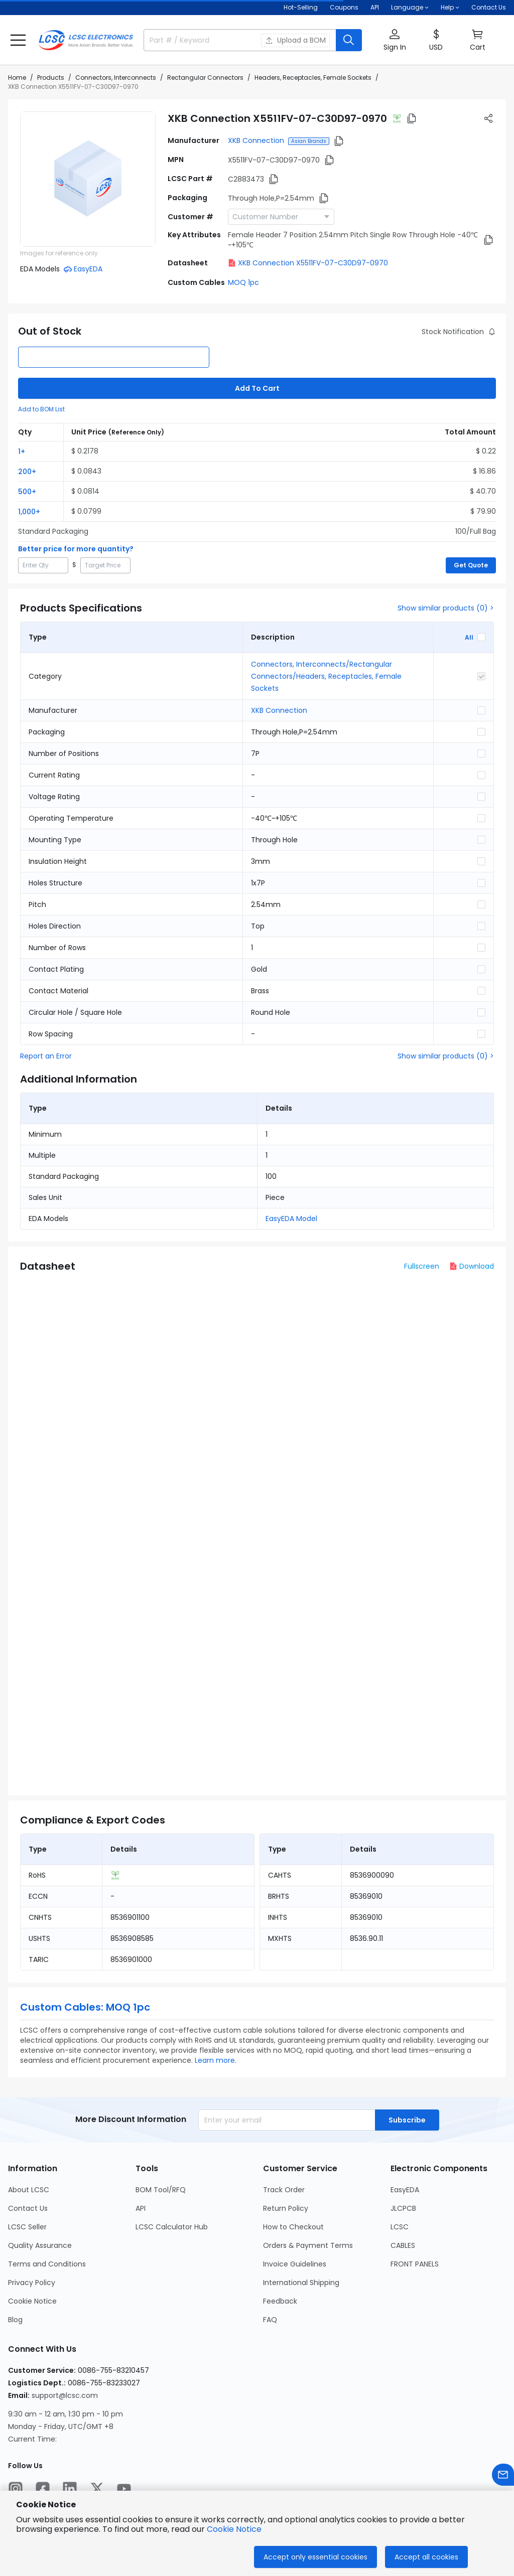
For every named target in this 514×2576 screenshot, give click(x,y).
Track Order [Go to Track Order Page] (284, 2190)
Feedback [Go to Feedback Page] (280, 2301)
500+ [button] (27, 492)
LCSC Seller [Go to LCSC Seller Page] (27, 2227)
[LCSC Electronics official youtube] (124, 2488)
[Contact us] (503, 2475)
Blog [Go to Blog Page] (15, 2320)
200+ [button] (27, 472)
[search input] (197, 40)
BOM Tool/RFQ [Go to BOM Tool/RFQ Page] (161, 2190)
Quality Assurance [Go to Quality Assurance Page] (40, 2245)
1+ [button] (21, 451)
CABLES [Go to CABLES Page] (403, 2245)
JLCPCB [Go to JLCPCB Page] (403, 2208)
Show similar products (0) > (446, 608)
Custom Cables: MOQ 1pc (85, 2007)
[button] (18, 40)
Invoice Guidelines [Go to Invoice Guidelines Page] (294, 2264)
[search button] (349, 40)
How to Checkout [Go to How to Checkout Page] (293, 2227)
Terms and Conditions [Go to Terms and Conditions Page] (47, 2264)
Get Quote (471, 565)
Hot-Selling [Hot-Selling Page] (301, 7)
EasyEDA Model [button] (291, 1219)
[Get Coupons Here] (344, 7)
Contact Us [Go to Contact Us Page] (28, 2208)
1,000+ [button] (29, 512)
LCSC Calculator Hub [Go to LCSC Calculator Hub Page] (172, 2227)
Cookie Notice (234, 2529)
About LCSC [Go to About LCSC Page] (28, 2190)
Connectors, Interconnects (115, 77)
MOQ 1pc (243, 282)
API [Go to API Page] (141, 2208)
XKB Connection (256, 140)
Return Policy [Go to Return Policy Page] (285, 2208)
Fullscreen (421, 1266)
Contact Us (488, 7)
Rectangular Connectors (205, 77)
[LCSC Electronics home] (86, 40)
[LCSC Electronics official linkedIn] (69, 2488)
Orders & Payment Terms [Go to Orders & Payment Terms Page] (308, 2245)
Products (50, 77)
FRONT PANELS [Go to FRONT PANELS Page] (415, 2264)
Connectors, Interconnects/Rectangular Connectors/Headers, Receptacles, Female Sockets (326, 676)
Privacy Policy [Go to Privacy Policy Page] (31, 2283)
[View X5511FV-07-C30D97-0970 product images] (88, 179)
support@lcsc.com (65, 2395)
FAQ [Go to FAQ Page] (270, 2320)
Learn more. (215, 2060)
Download (471, 1266)
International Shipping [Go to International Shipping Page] (301, 2283)
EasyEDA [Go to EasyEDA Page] (405, 2190)
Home (17, 77)
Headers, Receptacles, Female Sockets (312, 77)
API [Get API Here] (374, 7)
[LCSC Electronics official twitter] (96, 2488)
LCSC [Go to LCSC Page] (400, 2227)
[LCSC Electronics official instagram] (15, 2488)
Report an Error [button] (46, 1056)
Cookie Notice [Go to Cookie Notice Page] (32, 2301)
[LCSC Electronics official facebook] (42, 2488)
